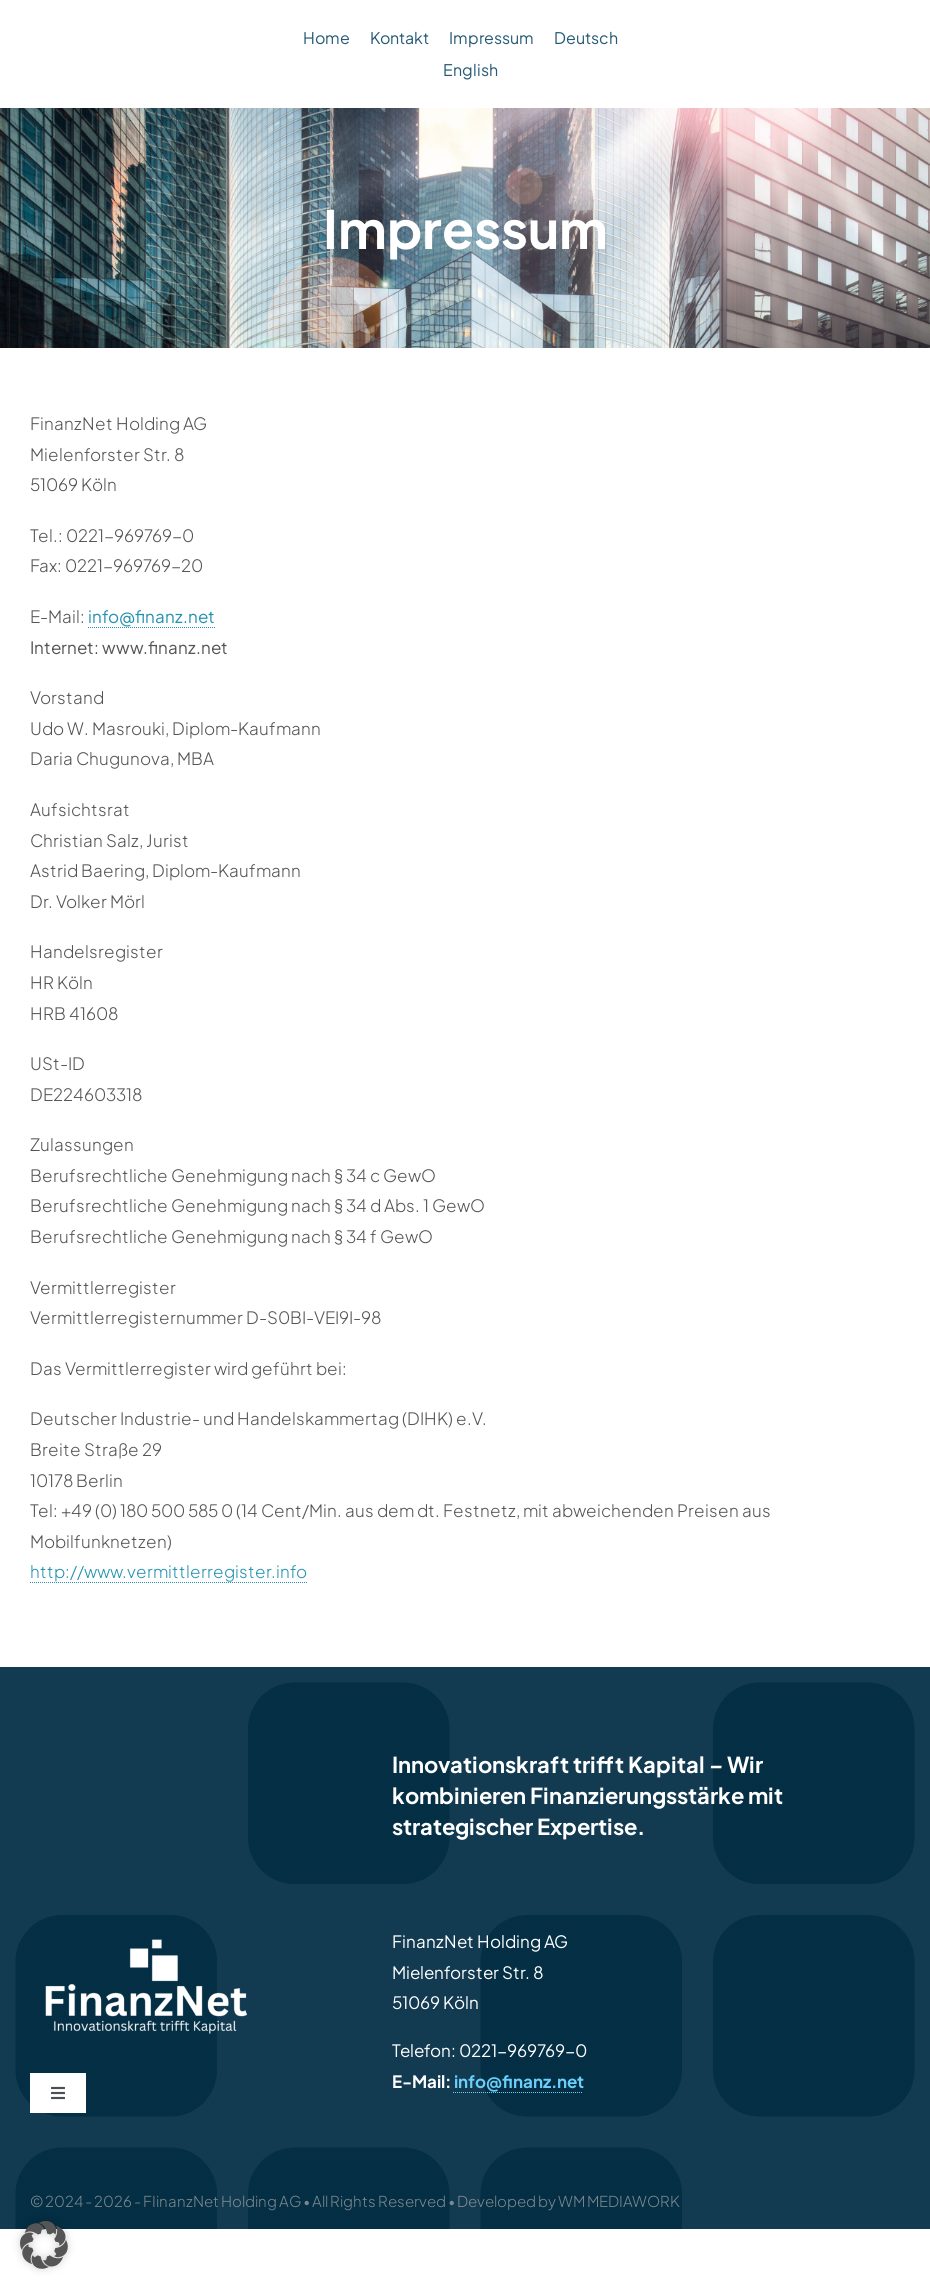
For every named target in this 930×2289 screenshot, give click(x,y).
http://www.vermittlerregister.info (168, 1571)
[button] (44, 2245)
